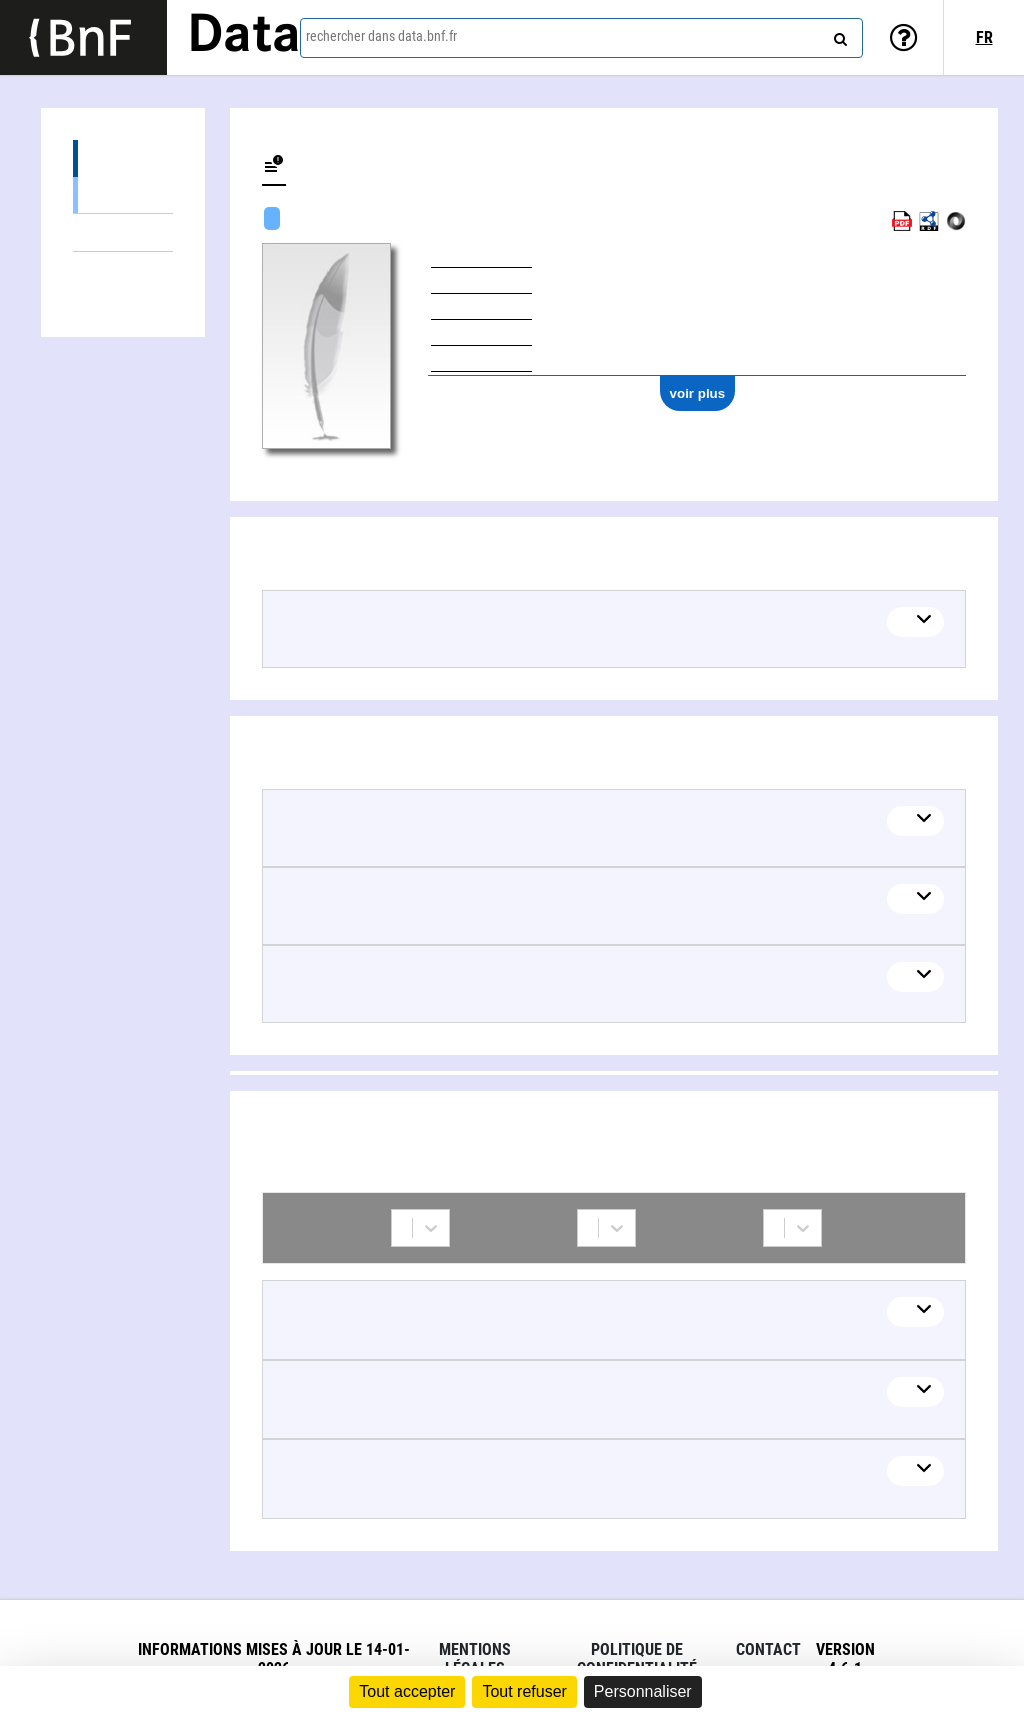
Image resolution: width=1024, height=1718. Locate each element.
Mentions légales (475, 1659)
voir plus (698, 393)
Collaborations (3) (123, 270)
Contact (768, 1649)
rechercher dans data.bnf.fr (381, 36)
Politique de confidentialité (637, 1659)
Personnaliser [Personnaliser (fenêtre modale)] (643, 1691)
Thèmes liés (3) (123, 232)
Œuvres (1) (123, 158)
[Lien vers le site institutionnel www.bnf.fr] (83, 37)
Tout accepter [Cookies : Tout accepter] (407, 1691)
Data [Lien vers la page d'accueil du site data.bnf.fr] (244, 37)
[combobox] (581, 38)
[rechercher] (838, 35)
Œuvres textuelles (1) (123, 194)
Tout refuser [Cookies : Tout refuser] (524, 1691)
